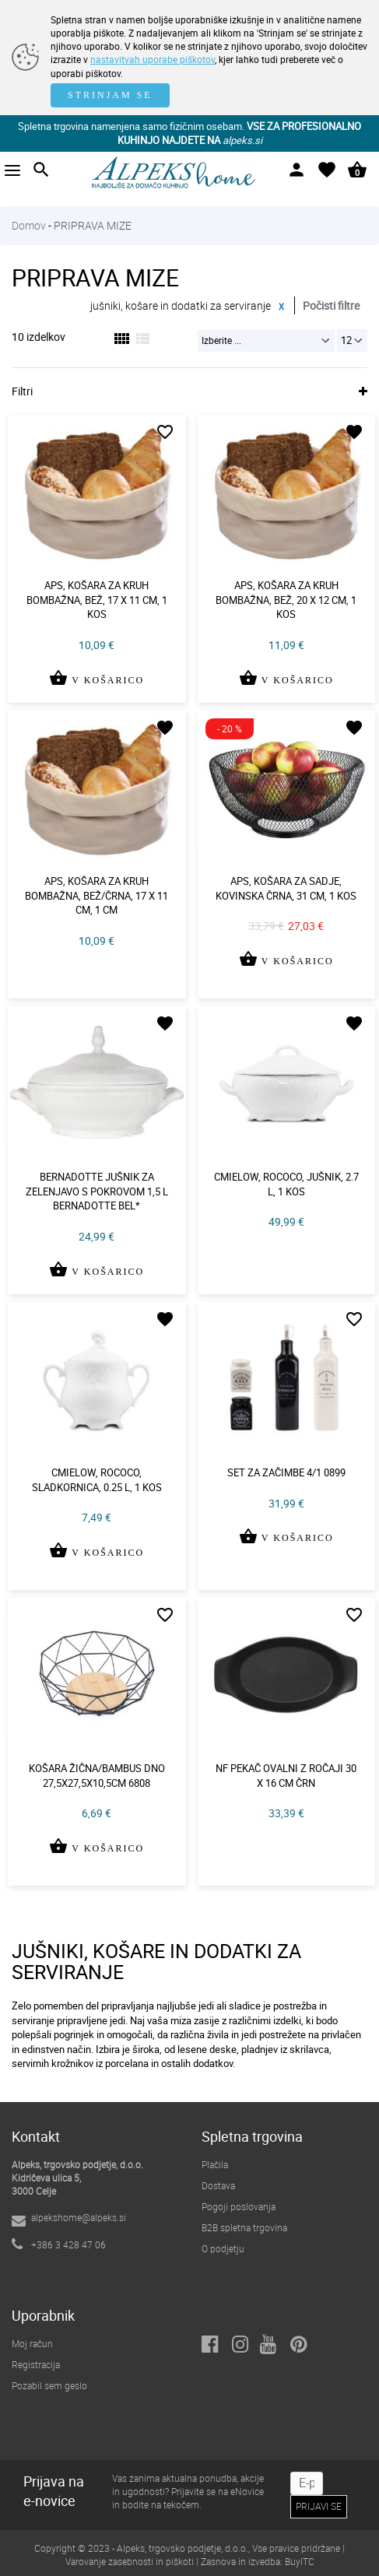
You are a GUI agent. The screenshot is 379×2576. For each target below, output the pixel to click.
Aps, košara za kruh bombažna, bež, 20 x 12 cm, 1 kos (286, 599)
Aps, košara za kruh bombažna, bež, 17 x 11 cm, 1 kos (96, 599)
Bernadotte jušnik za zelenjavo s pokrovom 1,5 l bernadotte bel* (97, 1191)
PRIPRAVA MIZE (93, 225)
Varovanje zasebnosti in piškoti (129, 2561)
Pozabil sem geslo (49, 2385)
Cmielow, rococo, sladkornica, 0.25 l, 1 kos (97, 1479)
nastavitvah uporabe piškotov (152, 59)
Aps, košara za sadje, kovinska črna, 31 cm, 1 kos (286, 888)
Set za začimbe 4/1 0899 (286, 1472)
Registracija (36, 2364)
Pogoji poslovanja (238, 2206)
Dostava (218, 2185)
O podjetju (223, 2248)
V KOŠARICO (97, 689)
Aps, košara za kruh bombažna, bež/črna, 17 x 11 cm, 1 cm (96, 895)
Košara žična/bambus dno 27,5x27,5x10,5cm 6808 (97, 1775)
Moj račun (32, 2343)
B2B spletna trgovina (244, 2227)
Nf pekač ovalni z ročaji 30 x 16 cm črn (286, 1775)
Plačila (215, 2164)
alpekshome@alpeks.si (78, 2217)
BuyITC (299, 2561)
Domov (29, 225)
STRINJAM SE (110, 94)
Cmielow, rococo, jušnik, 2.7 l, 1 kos (286, 1184)
